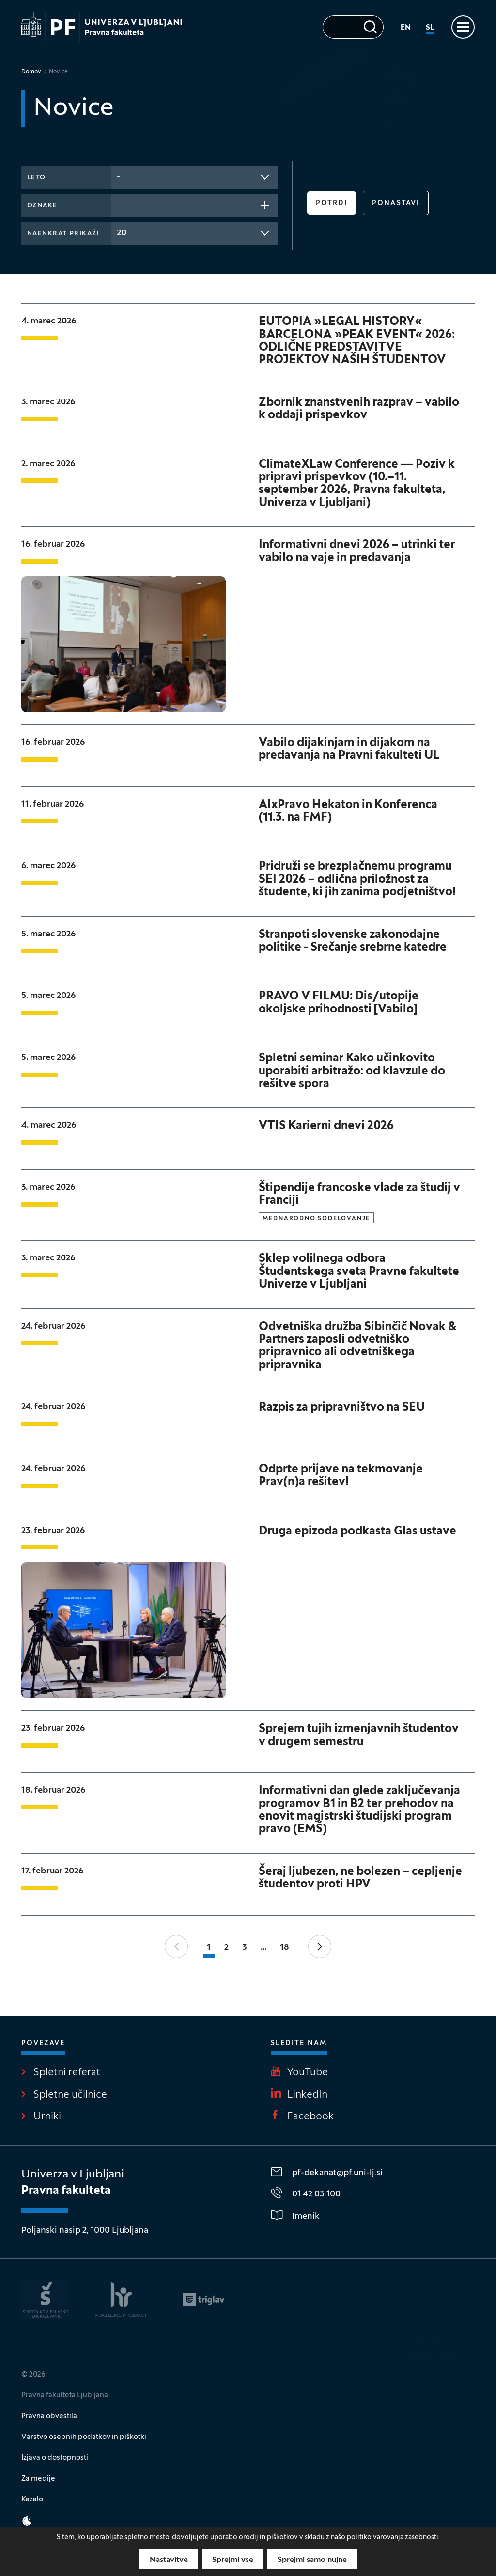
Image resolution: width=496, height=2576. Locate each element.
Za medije (38, 2478)
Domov (31, 72)
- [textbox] (118, 177)
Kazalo (32, 2499)
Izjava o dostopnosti (54, 2457)
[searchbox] (120, 204)
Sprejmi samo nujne (312, 2560)
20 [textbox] (121, 233)
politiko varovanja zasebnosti (392, 2537)
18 (284, 1948)
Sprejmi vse (232, 2560)
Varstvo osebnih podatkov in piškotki (83, 2437)
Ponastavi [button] (395, 203)
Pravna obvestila (49, 2416)
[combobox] (194, 177)
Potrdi (332, 203)
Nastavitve (169, 2560)
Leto (36, 178)
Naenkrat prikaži (63, 234)
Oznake (42, 206)
